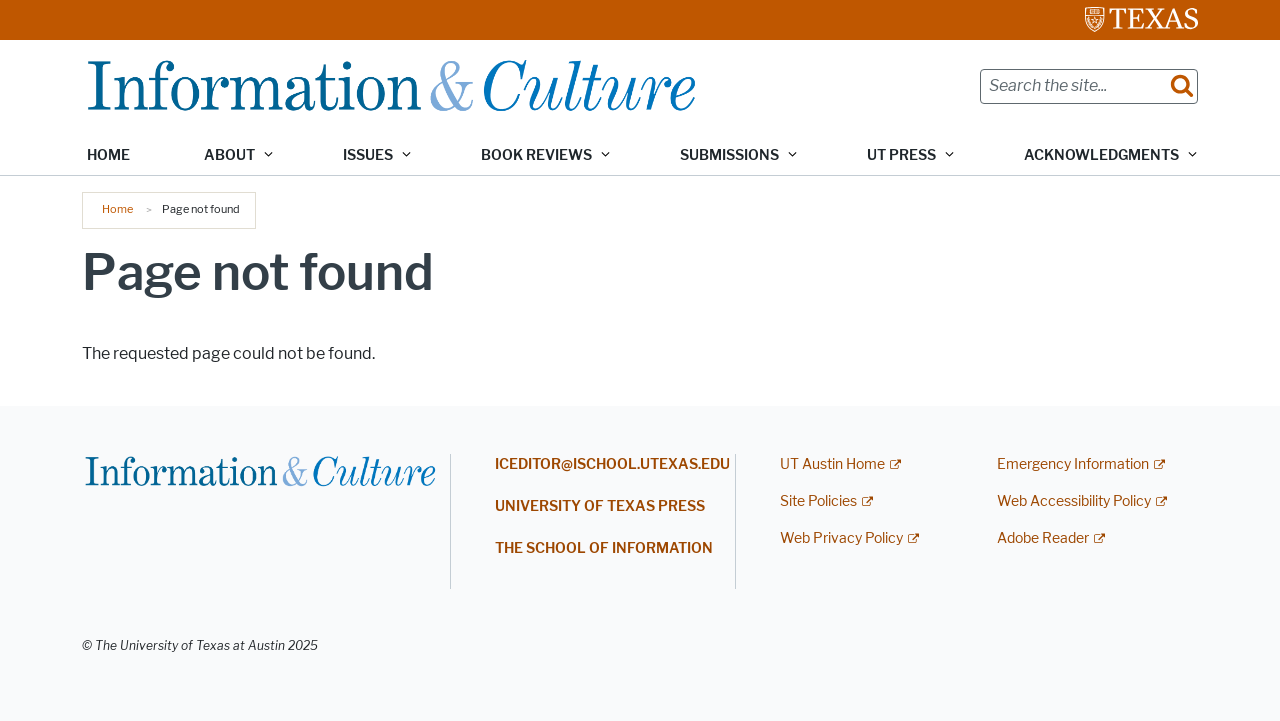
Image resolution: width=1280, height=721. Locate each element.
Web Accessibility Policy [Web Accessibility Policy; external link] (1074, 501)
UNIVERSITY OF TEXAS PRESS (600, 506)
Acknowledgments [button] (1101, 155)
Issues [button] (368, 155)
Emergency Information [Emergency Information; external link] (1073, 464)
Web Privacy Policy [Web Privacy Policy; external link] (841, 538)
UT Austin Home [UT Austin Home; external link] (832, 464)
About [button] (229, 155)
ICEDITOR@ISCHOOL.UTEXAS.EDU (612, 464)
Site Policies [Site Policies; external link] (818, 501)
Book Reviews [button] (536, 155)
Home (108, 155)
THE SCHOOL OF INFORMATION (604, 548)
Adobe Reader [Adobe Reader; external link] (1043, 538)
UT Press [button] (901, 155)
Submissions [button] (729, 155)
